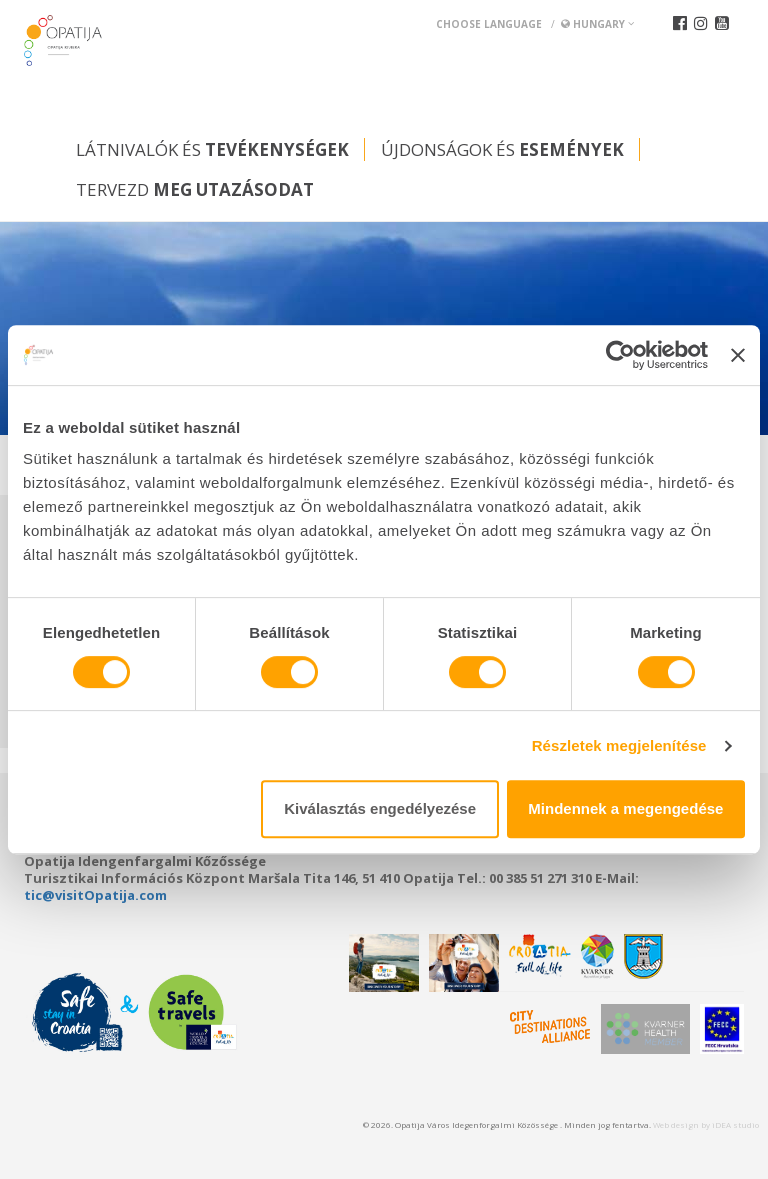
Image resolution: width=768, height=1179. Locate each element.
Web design (676, 1124)
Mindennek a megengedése (625, 808)
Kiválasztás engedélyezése (380, 808)
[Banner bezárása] (738, 355)
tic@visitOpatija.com (95, 895)
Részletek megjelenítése (619, 745)
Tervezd (195, 189)
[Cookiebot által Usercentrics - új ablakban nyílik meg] (620, 355)
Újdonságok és (502, 149)
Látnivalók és (212, 149)
